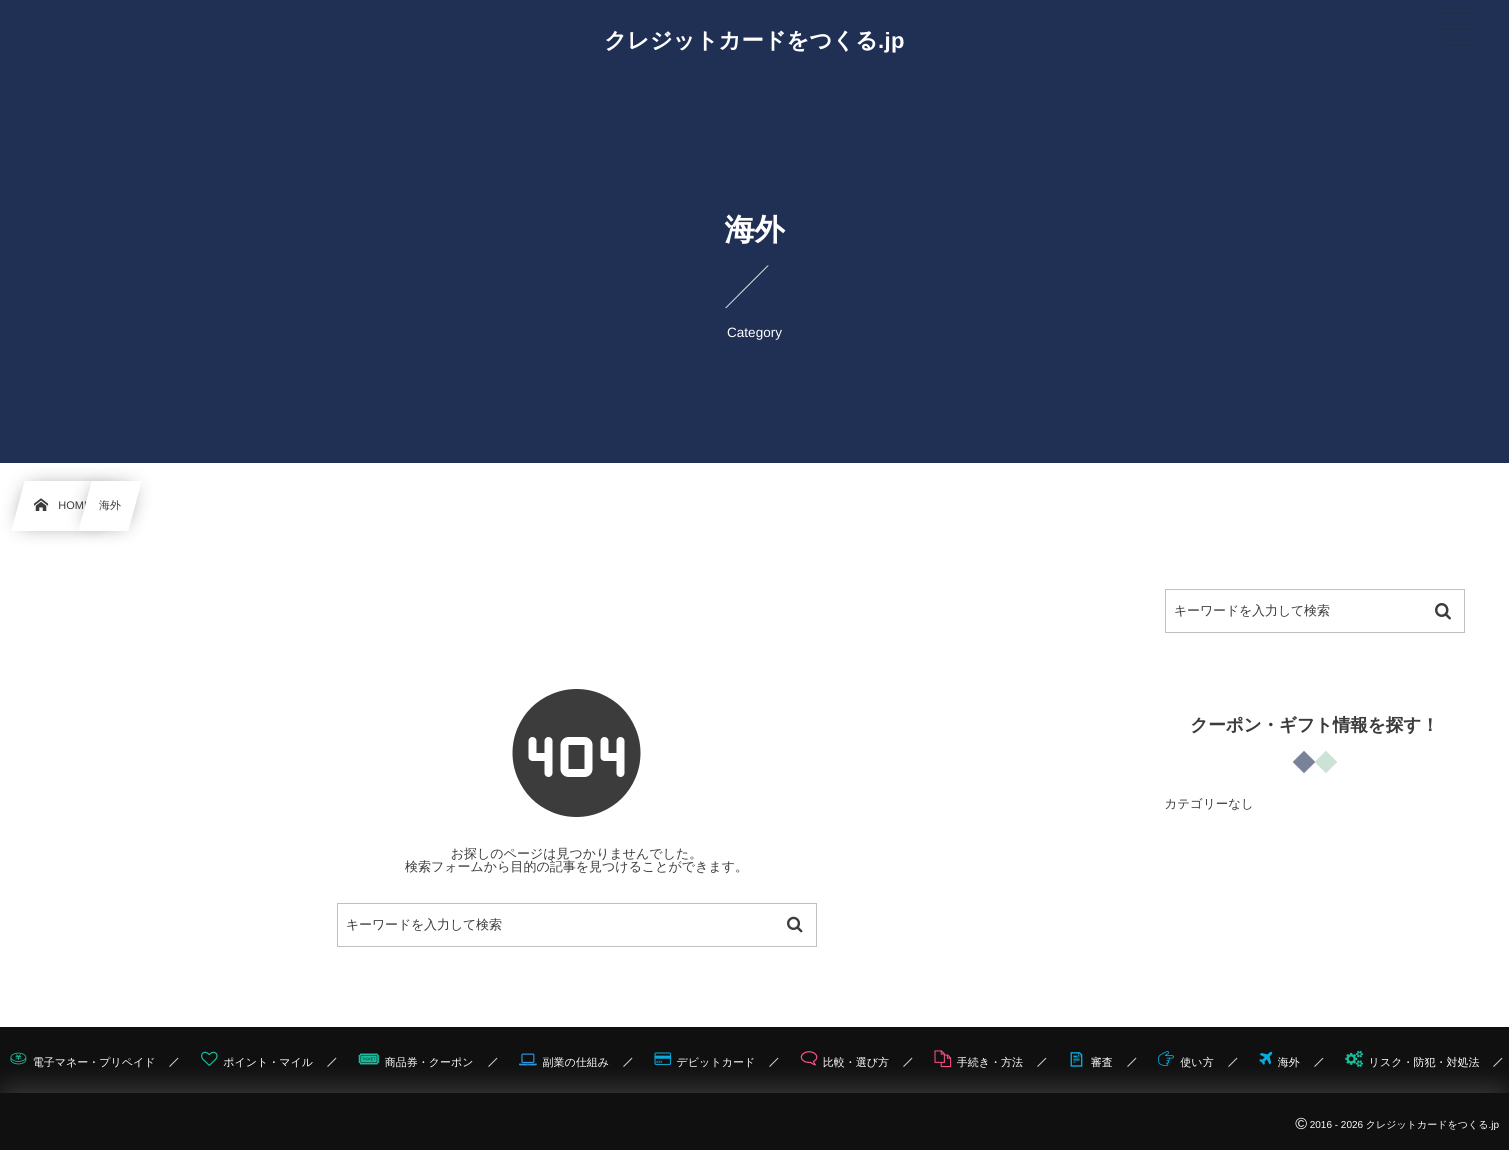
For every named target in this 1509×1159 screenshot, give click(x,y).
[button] (1456, 27)
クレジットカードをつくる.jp (754, 41)
